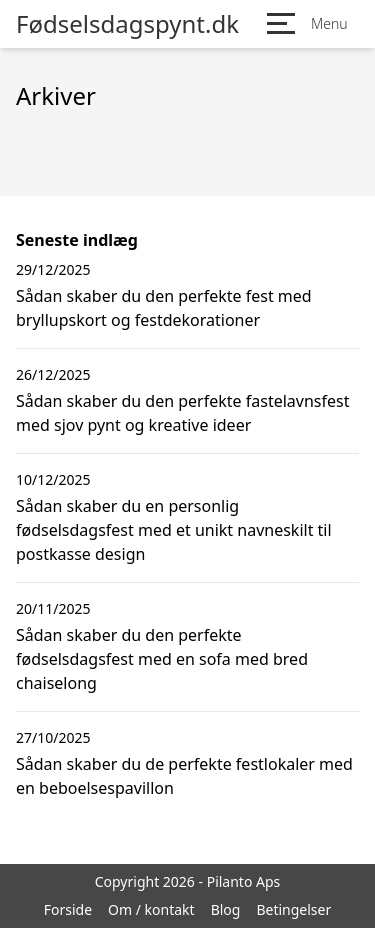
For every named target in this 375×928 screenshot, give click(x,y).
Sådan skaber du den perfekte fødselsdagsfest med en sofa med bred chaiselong (162, 659)
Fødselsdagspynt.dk (127, 24)
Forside (68, 909)
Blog (226, 909)
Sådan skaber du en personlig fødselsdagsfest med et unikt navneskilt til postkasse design (174, 530)
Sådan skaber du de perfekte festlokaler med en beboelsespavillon (184, 776)
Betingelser (293, 909)
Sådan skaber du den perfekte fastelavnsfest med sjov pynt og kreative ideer (182, 413)
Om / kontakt (151, 909)
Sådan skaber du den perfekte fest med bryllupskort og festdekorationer (164, 308)
